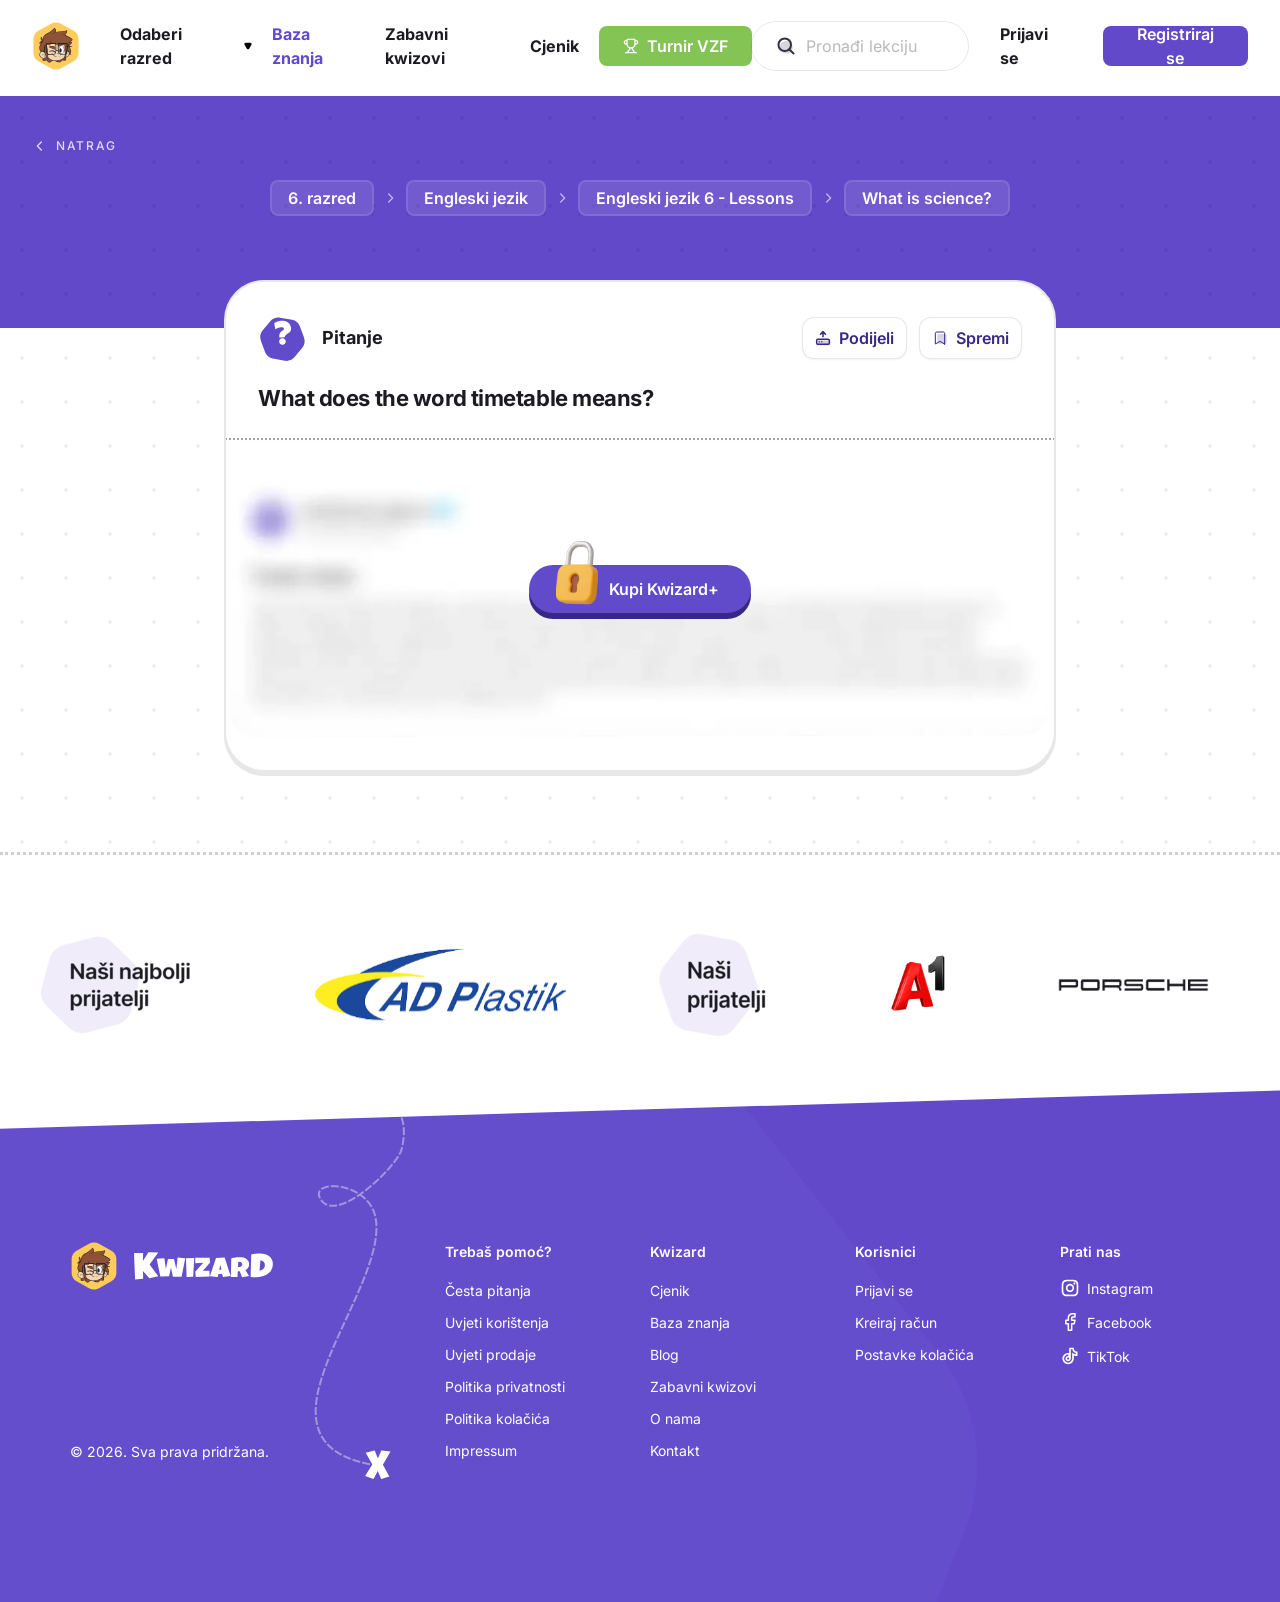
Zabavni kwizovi (703, 1386)
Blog (664, 1354)
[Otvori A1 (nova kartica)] (914, 985)
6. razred (322, 198)
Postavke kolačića (914, 1354)
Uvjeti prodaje (490, 1354)
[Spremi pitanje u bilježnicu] (970, 338)
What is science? (927, 198)
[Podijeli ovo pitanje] (854, 338)
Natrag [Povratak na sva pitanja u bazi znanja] (74, 146)
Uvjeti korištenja (497, 1322)
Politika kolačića (497, 1418)
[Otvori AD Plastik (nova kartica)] (441, 985)
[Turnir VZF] (675, 46)
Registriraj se (1175, 46)
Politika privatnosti (505, 1386)
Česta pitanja (488, 1290)
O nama (675, 1418)
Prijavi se (884, 1290)
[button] (186, 46)
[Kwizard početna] (56, 46)
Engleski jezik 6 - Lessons (695, 198)
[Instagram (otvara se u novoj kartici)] (1107, 1288)
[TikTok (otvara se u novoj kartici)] (1095, 1356)
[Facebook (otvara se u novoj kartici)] (1106, 1322)
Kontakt (675, 1450)
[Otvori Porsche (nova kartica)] (1133, 985)
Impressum (481, 1450)
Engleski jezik (476, 198)
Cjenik (670, 1290)
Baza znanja (690, 1322)
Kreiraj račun (896, 1322)
